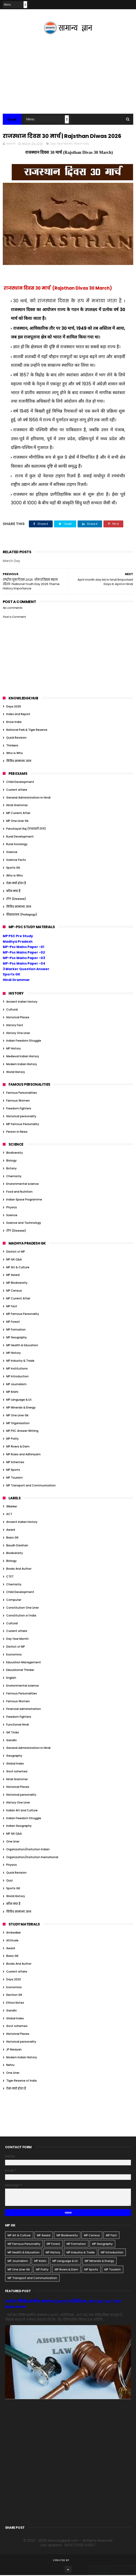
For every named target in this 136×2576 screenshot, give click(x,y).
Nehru (10, 2066)
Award (10, 1531)
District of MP (15, 1252)
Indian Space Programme (24, 1200)
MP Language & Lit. (19, 1400)
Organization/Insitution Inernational (32, 1858)
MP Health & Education (22, 1346)
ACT (9, 1515)
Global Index (15, 1764)
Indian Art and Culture (22, 1811)
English (11, 1679)
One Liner (12, 1842)
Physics (11, 1208)
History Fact (14, 1026)
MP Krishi (12, 1393)
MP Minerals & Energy (21, 1408)
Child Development (20, 783)
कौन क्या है (13, 892)
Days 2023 (13, 1980)
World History (15, 1073)
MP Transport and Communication (31, 1486)
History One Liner (18, 1034)
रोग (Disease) (16, 900)
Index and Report (18, 715)
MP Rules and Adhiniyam (23, 1455)
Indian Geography (19, 1827)
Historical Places (17, 1018)
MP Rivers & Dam (18, 1447)
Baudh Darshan (17, 1546)
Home (12, 120)
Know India (13, 723)
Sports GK (13, 868)
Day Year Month (61, 144)
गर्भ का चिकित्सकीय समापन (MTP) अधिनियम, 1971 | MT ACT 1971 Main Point (63, 2305)
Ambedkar (13, 1933)
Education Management (23, 1663)
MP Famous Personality (22, 1125)
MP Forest (13, 1323)
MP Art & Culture (17, 1268)
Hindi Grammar (17, 806)
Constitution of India (21, 1616)
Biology (11, 1161)
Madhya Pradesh (18, 942)
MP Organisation (18, 1424)
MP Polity (12, 1439)
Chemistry (13, 1177)
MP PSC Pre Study (18, 936)
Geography (14, 1757)
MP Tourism (14, 1478)
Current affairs (16, 790)
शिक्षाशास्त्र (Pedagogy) (21, 915)
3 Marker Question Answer (26, 969)
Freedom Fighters (18, 1109)
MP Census (14, 1291)
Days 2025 (13, 707)
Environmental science (22, 1185)
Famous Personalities (21, 1094)
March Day (81, 144)
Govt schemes (16, 1772)
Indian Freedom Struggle (23, 1041)
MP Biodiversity (16, 1284)
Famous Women (18, 1101)
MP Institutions (17, 1369)
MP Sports (13, 1471)
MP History (13, 1049)
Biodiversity (14, 1154)
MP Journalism (16, 1385)
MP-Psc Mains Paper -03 (24, 959)
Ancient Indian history (21, 1002)
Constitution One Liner (22, 1608)
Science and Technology (23, 1224)
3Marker (11, 1507)
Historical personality (21, 1117)
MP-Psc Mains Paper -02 (24, 953)
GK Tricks (12, 1733)
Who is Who (14, 754)
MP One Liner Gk (17, 822)
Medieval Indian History (22, 1057)
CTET (10, 1577)
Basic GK (12, 1538)
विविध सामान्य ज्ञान (18, 762)
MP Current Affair (18, 814)
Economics (14, 1655)
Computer (13, 1601)
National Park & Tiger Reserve (26, 731)
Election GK (14, 1996)
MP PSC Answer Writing (22, 1432)
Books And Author (18, 1570)
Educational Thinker (20, 1671)
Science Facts (16, 861)
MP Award (13, 1276)
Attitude (12, 1941)
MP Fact (11, 1307)
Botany (11, 1169)
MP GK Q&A (14, 1260)
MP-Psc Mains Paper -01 (23, 947)
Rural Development (20, 837)
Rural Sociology (16, 845)
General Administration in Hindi (28, 798)
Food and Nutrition (19, 1192)
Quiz (9, 1881)
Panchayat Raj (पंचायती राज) (26, 829)
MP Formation (16, 1330)
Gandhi (11, 1741)
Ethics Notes (15, 2004)
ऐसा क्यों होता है (16, 884)
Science (11, 853)
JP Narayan (14, 2050)
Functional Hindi (17, 1725)
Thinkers (12, 746)
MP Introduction (17, 1377)
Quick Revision (16, 738)
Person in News (16, 1133)
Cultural (12, 1010)
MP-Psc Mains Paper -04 (24, 964)
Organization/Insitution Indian (28, 1850)
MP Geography (16, 1338)
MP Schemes (15, 1463)
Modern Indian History (21, 1065)
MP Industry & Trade (20, 1362)
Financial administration (23, 1710)
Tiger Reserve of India (21, 2081)
